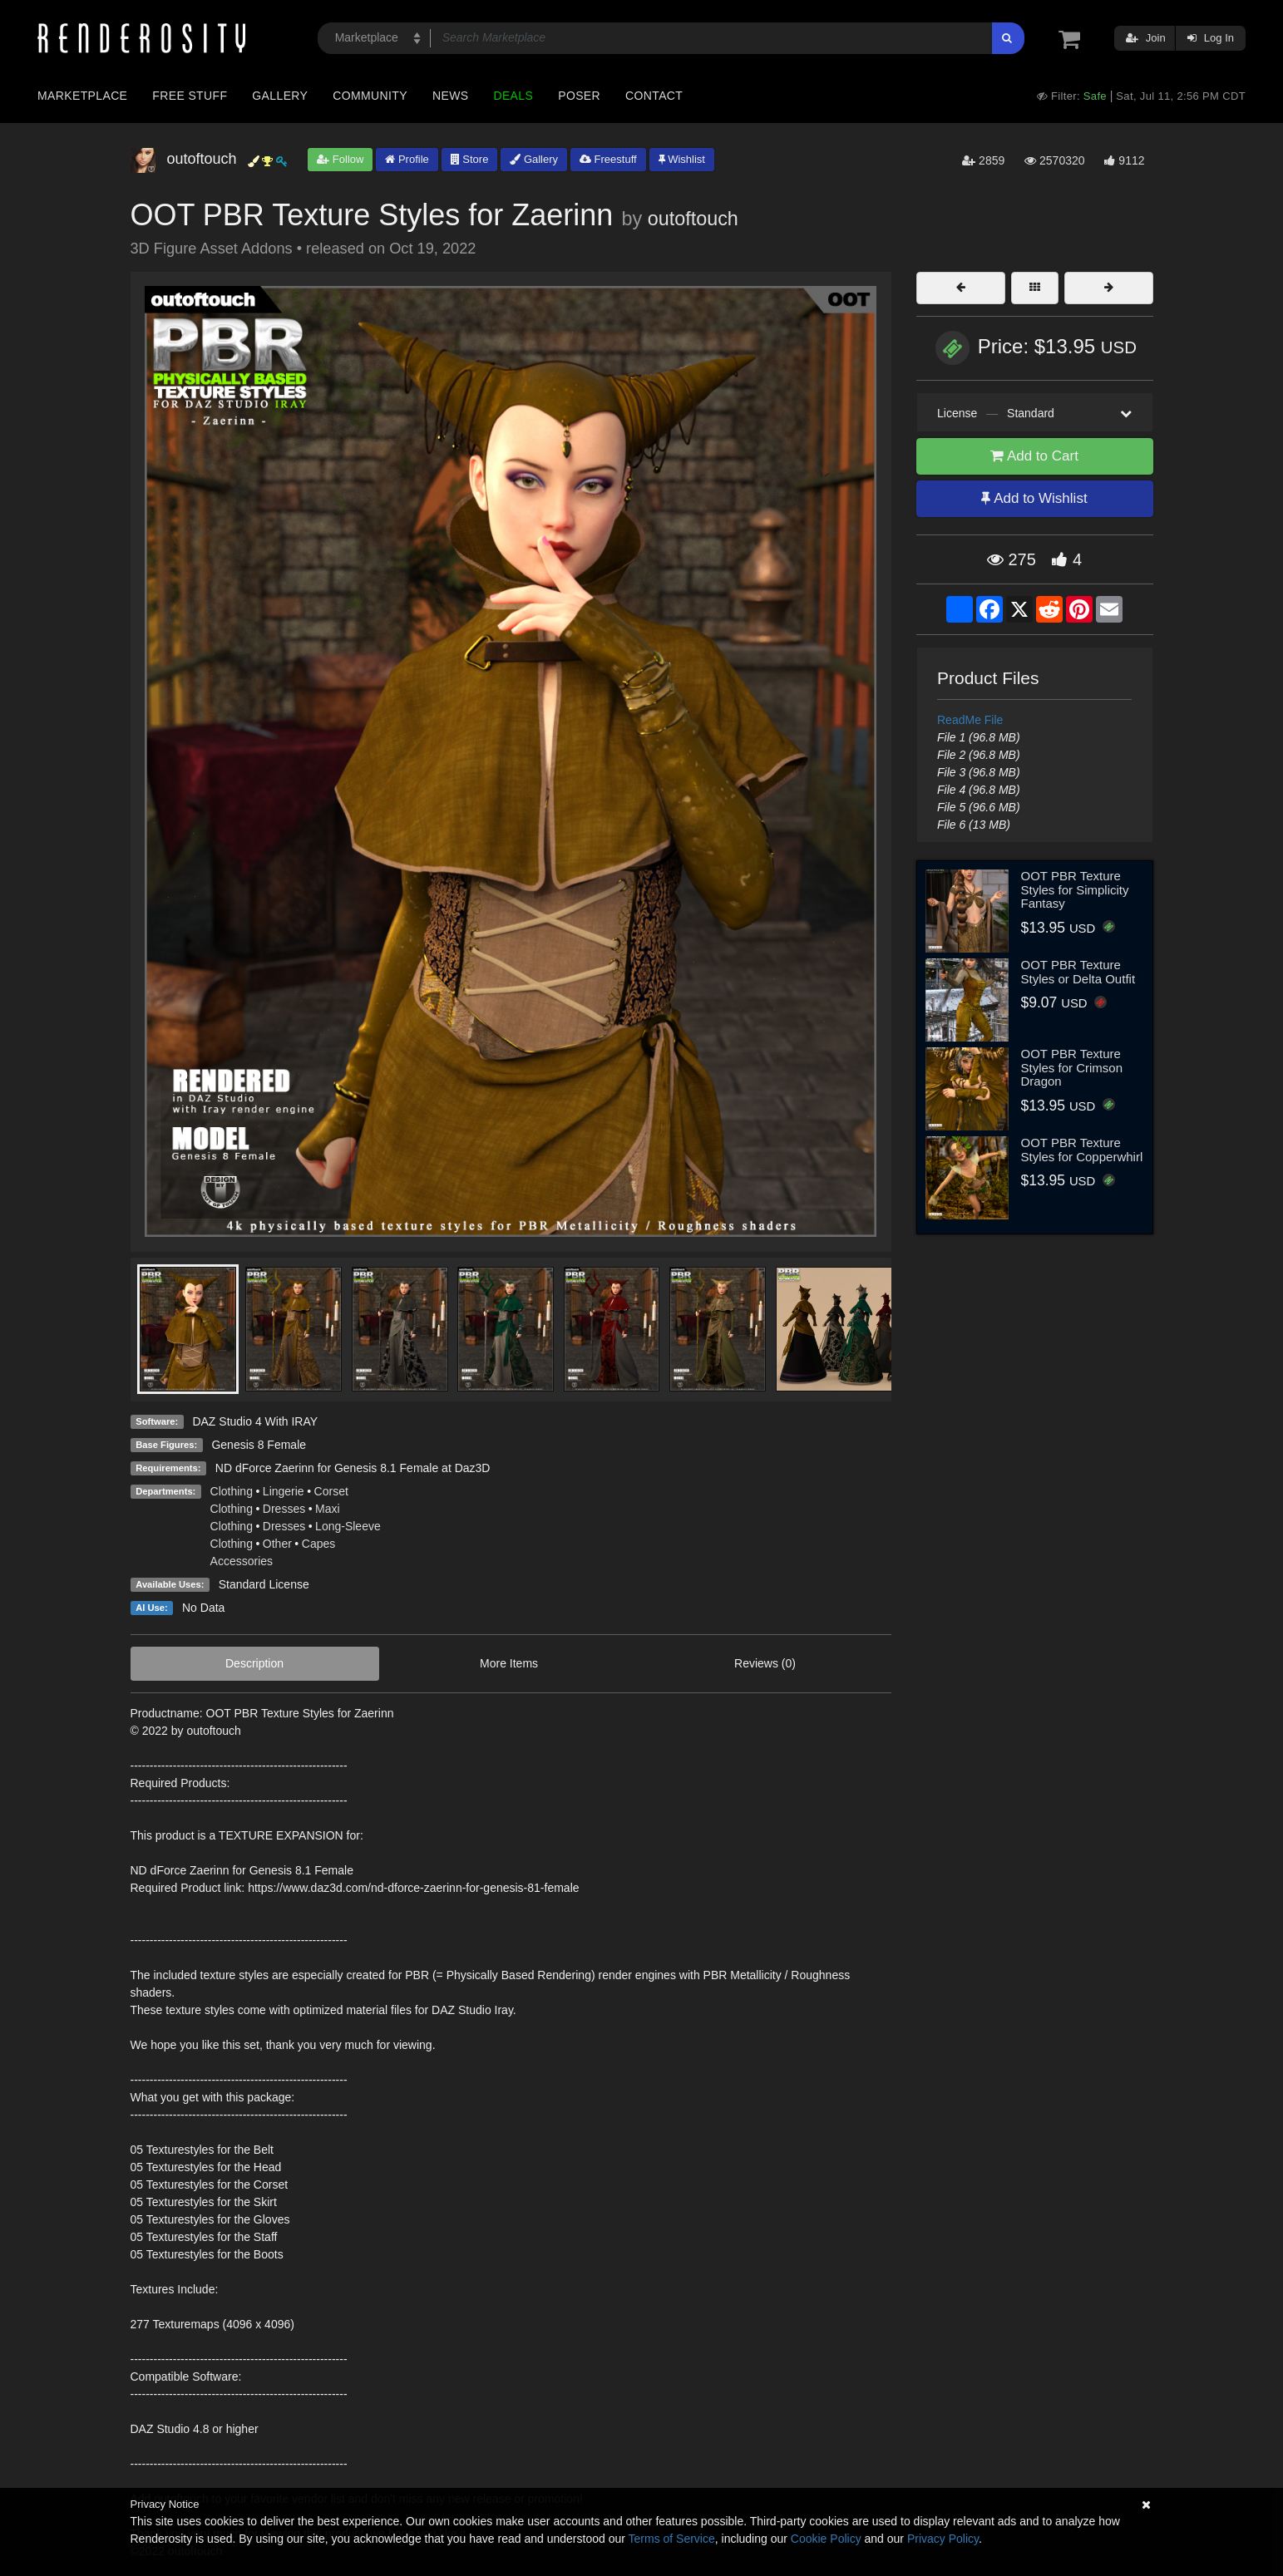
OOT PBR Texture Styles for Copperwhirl (1082, 1149)
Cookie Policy (826, 2538)
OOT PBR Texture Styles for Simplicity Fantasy (1075, 889)
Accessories (241, 1561)
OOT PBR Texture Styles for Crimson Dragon (1072, 1067)
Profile (406, 159)
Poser (579, 95)
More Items (509, 1663)
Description (254, 1663)
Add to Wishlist (1034, 498)
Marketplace (82, 95)
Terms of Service (672, 2538)
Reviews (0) (765, 1663)
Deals (513, 95)
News (450, 95)
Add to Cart (1034, 456)
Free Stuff (189, 95)
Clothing (231, 1491)
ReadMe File (970, 720)
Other (277, 1543)
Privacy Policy (943, 2538)
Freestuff (608, 159)
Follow (340, 159)
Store (470, 159)
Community (370, 95)
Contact (654, 95)
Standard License (264, 1584)
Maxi (327, 1508)
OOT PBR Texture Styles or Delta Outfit (1078, 972)
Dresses (284, 1508)
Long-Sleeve (348, 1526)
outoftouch (693, 218)
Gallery (280, 95)
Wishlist (682, 159)
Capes (318, 1543)
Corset (331, 1491)
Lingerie (283, 1491)
